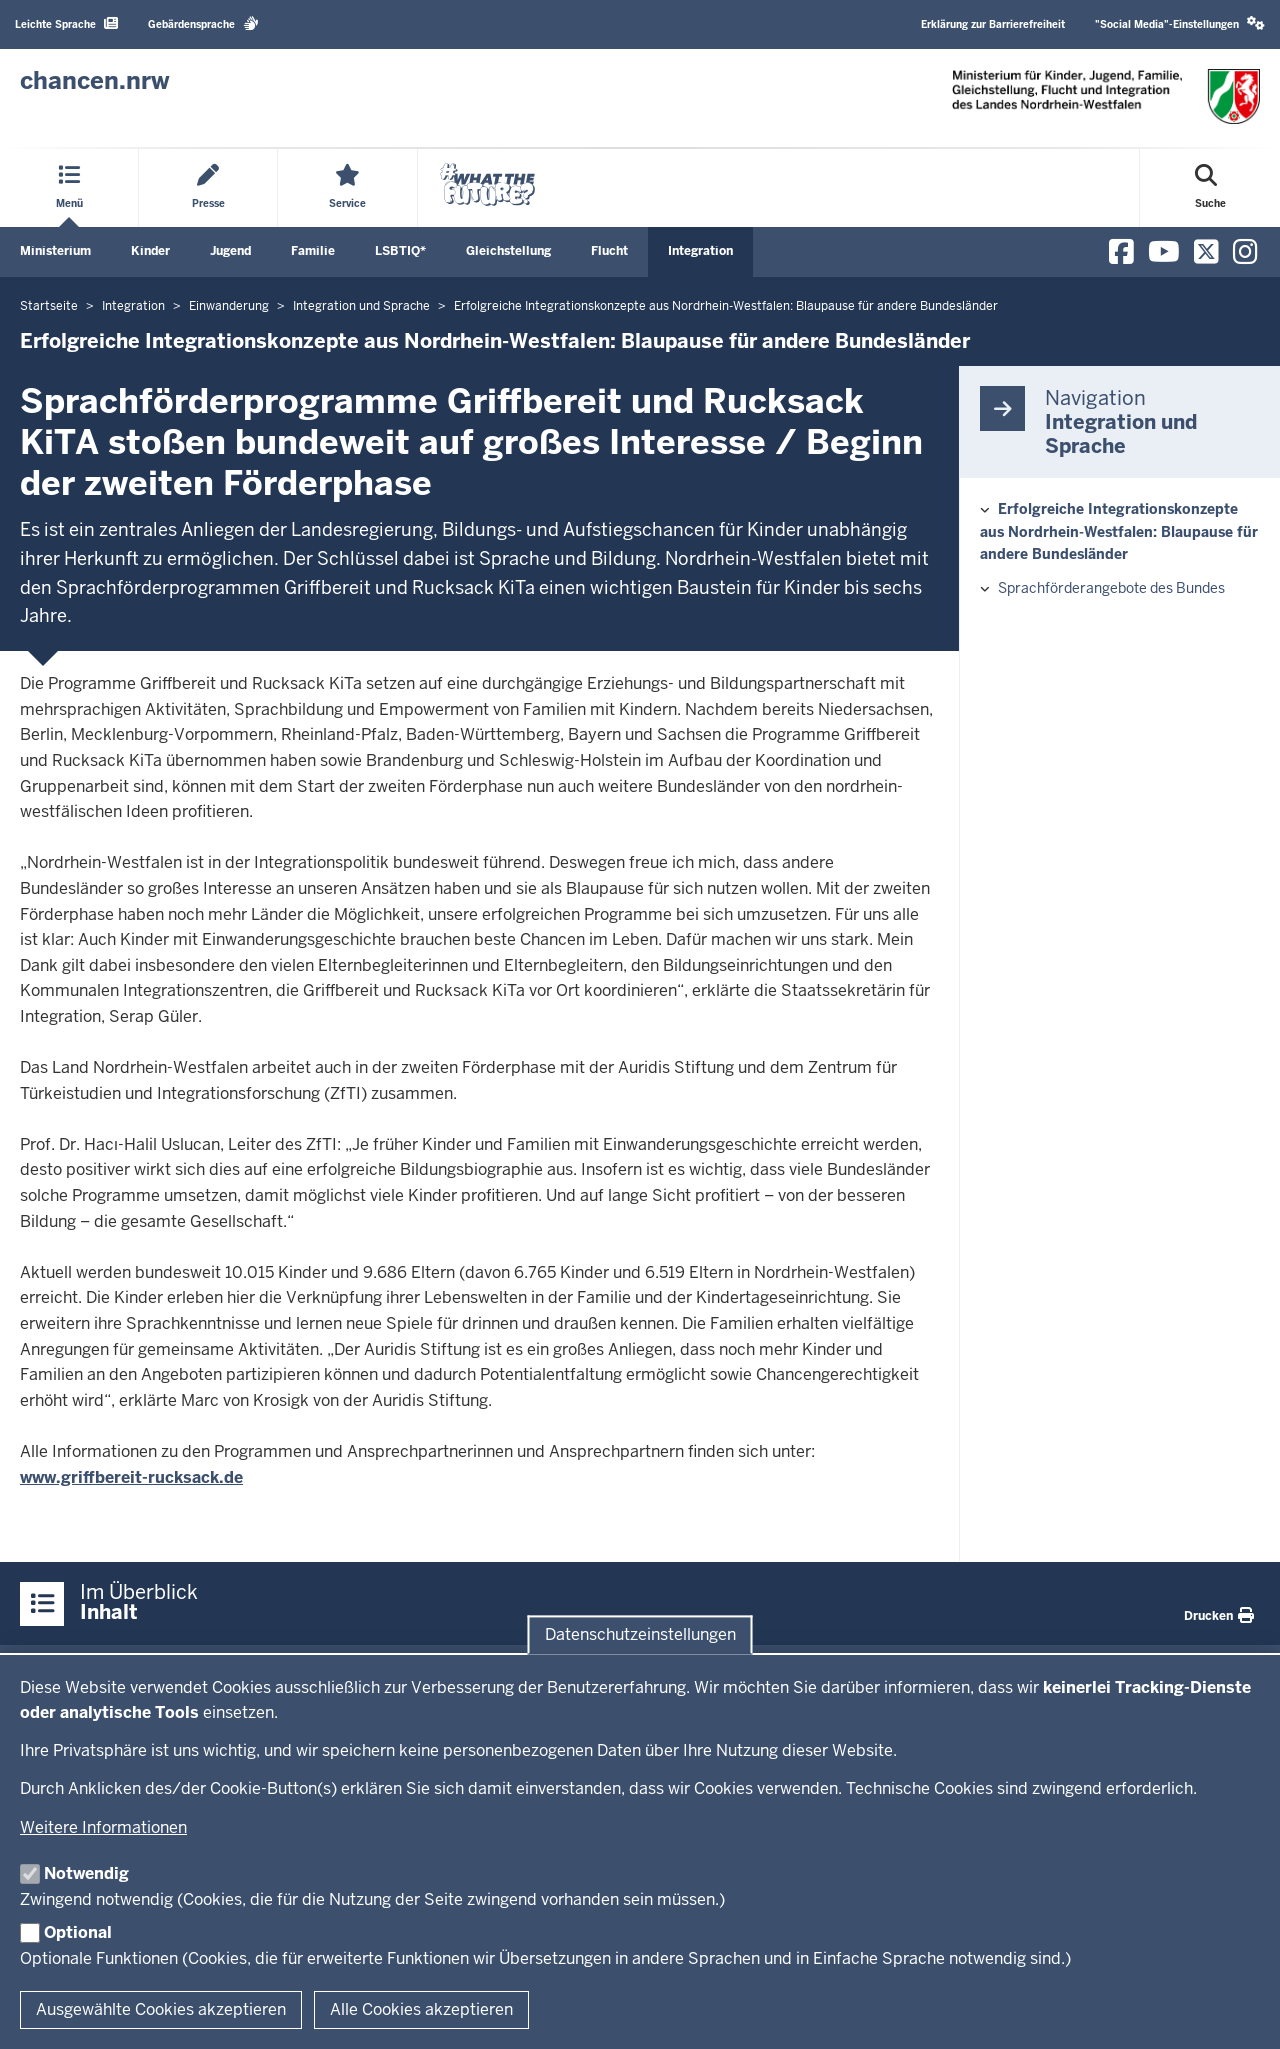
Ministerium (55, 251)
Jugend (230, 251)
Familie (313, 251)
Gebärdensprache (203, 23)
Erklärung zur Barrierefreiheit (993, 24)
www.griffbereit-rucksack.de (131, 1477)
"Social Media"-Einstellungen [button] (1180, 23)
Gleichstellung (508, 251)
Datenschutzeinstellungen (640, 1634)
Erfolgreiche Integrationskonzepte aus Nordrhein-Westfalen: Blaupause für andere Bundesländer (1119, 531)
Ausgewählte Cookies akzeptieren (161, 2009)
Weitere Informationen (103, 1827)
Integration (700, 251)
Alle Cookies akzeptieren (421, 2009)
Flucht (609, 251)
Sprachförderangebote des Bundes (1111, 588)
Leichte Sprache (66, 23)
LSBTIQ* (400, 251)
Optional (78, 1932)
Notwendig (86, 1873)
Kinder (150, 251)
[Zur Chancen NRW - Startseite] (95, 81)
